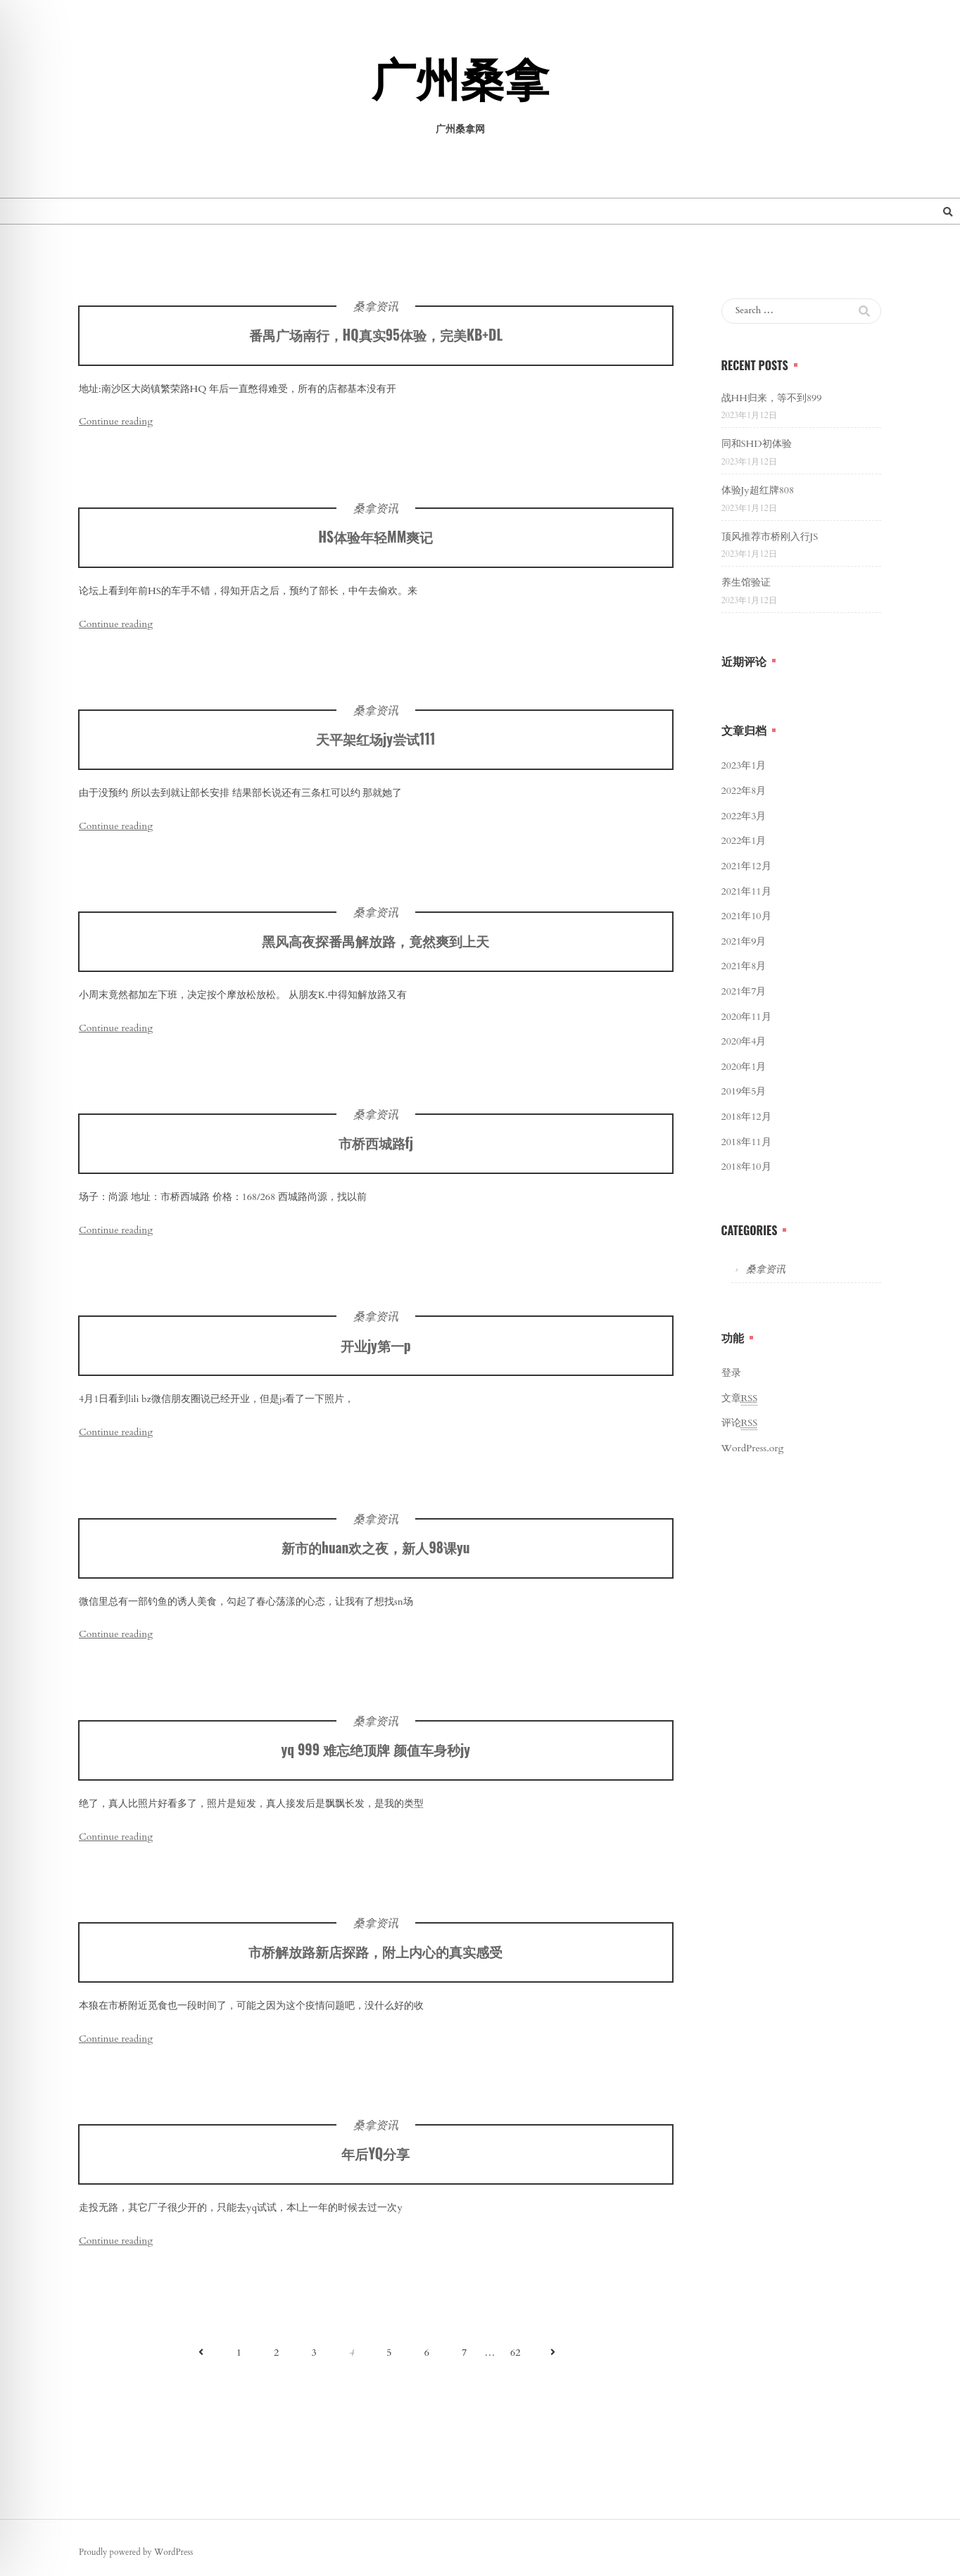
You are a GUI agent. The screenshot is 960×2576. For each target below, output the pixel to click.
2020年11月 (746, 1016)
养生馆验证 (746, 582)
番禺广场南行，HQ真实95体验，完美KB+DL (376, 334)
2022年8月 (743, 790)
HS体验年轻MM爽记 (375, 540)
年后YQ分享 (375, 2157)
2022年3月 (743, 816)
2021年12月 (746, 866)
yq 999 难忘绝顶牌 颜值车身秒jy (376, 1753)
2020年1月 (743, 1066)
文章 (739, 1398)
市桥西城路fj (376, 1146)
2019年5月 (743, 1091)
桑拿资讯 (375, 307)
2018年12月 (746, 1116)
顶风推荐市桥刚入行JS (770, 536)
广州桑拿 (460, 82)
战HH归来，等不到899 (771, 398)
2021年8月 (743, 966)
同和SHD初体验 (756, 443)
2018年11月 (746, 1142)
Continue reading (116, 421)
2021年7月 (743, 991)
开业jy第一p (376, 1348)
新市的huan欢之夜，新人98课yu (375, 1551)
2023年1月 (743, 765)
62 (515, 2352)
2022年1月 (743, 840)
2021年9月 (743, 941)
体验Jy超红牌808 (758, 490)
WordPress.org (752, 1448)
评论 (739, 1423)
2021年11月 (746, 891)
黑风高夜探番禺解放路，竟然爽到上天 (375, 944)
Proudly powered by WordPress (136, 2552)
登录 (731, 1372)
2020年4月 (743, 1041)
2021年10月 (746, 916)
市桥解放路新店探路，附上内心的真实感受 (375, 1955)
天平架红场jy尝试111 (375, 742)
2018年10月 (746, 1166)
